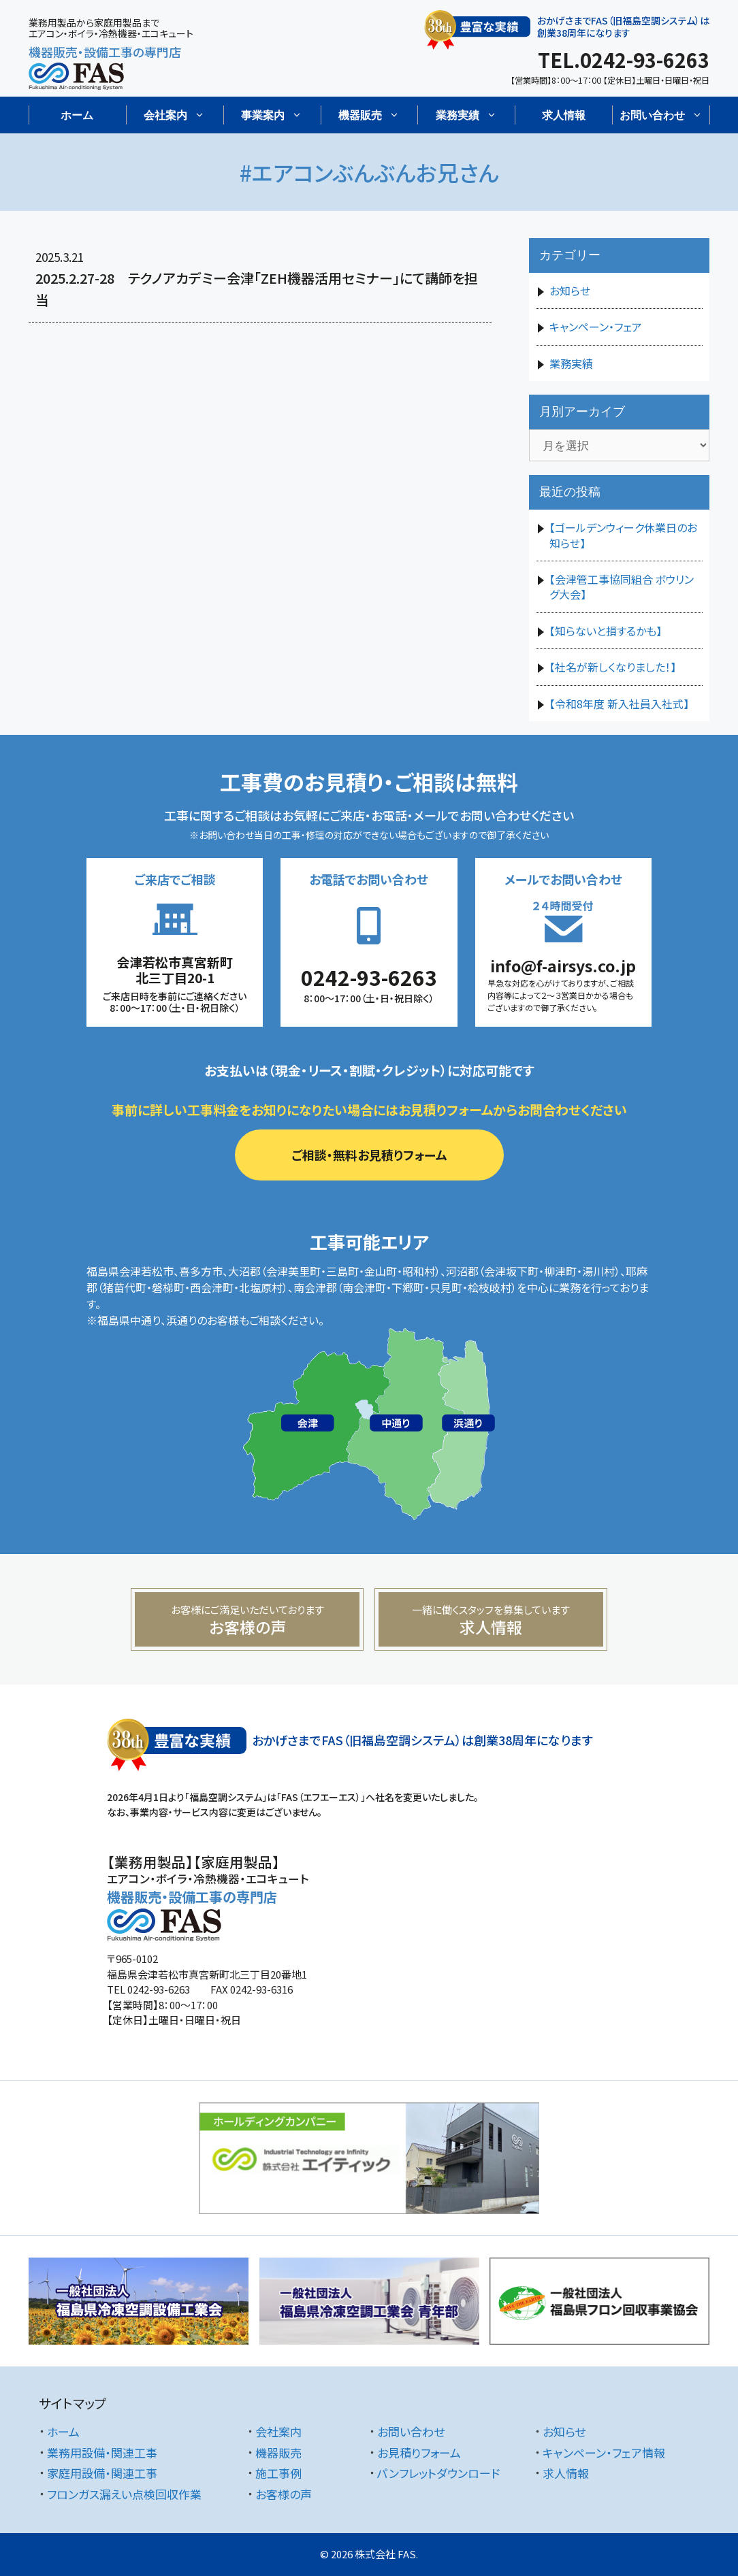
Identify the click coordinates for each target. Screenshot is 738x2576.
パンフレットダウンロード (438, 2472)
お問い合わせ (411, 2431)
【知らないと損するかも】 (605, 631)
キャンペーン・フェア (595, 326)
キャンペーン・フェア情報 (604, 2452)
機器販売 (278, 2452)
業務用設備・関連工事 (102, 2452)
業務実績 (571, 363)
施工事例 (278, 2472)
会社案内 (278, 2431)
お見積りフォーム (419, 2452)
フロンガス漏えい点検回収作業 (124, 2494)
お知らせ (569, 290)
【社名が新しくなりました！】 (612, 667)
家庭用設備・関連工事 (102, 2472)
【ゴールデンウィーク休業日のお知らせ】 (623, 534)
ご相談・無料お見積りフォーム (369, 1154)
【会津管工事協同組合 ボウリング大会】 (621, 586)
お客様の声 (283, 2494)
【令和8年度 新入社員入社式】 (619, 703)
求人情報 (563, 115)
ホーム (77, 115)
